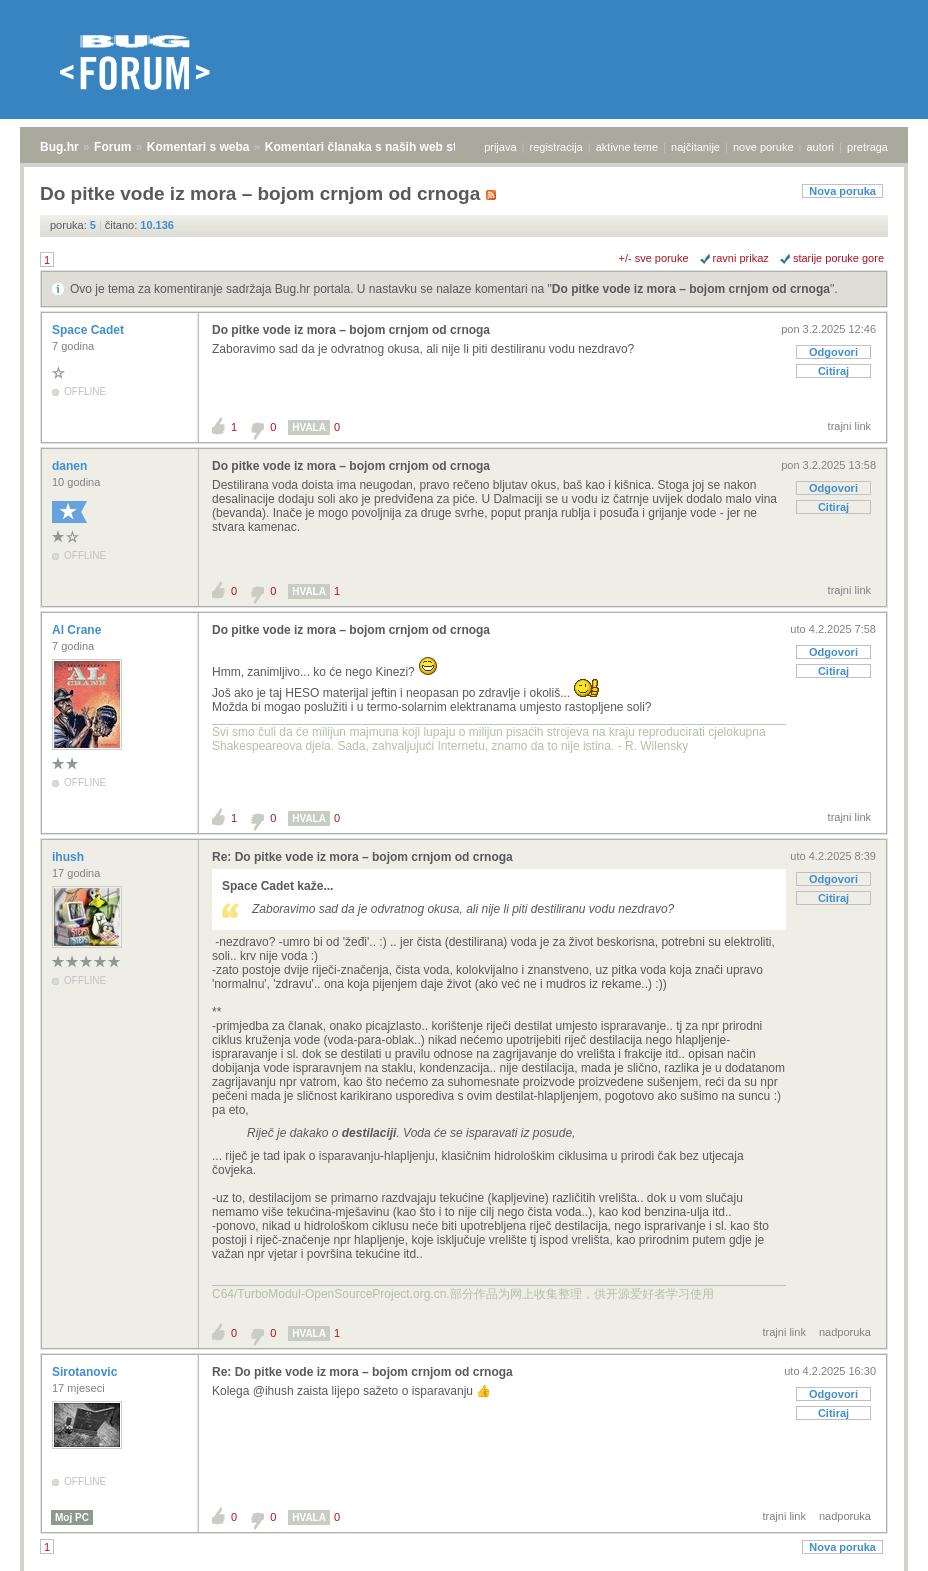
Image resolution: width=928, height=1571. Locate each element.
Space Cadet (89, 330)
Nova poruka (842, 191)
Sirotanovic (86, 1372)
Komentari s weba (198, 147)
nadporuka (845, 1332)
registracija (556, 147)
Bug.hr (59, 147)
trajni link (849, 426)
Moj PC (72, 1517)
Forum (112, 147)
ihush (69, 857)
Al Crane (78, 630)
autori (821, 147)
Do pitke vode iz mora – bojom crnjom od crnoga (691, 289)
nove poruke (763, 147)
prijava (500, 147)
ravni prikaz (741, 258)
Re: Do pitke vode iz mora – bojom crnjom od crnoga (362, 857)
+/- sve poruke (654, 258)
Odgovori (833, 352)
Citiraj (833, 371)
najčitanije (695, 147)
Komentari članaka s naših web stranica (378, 147)
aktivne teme (627, 147)
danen (71, 466)
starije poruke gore (838, 258)
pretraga (867, 147)
